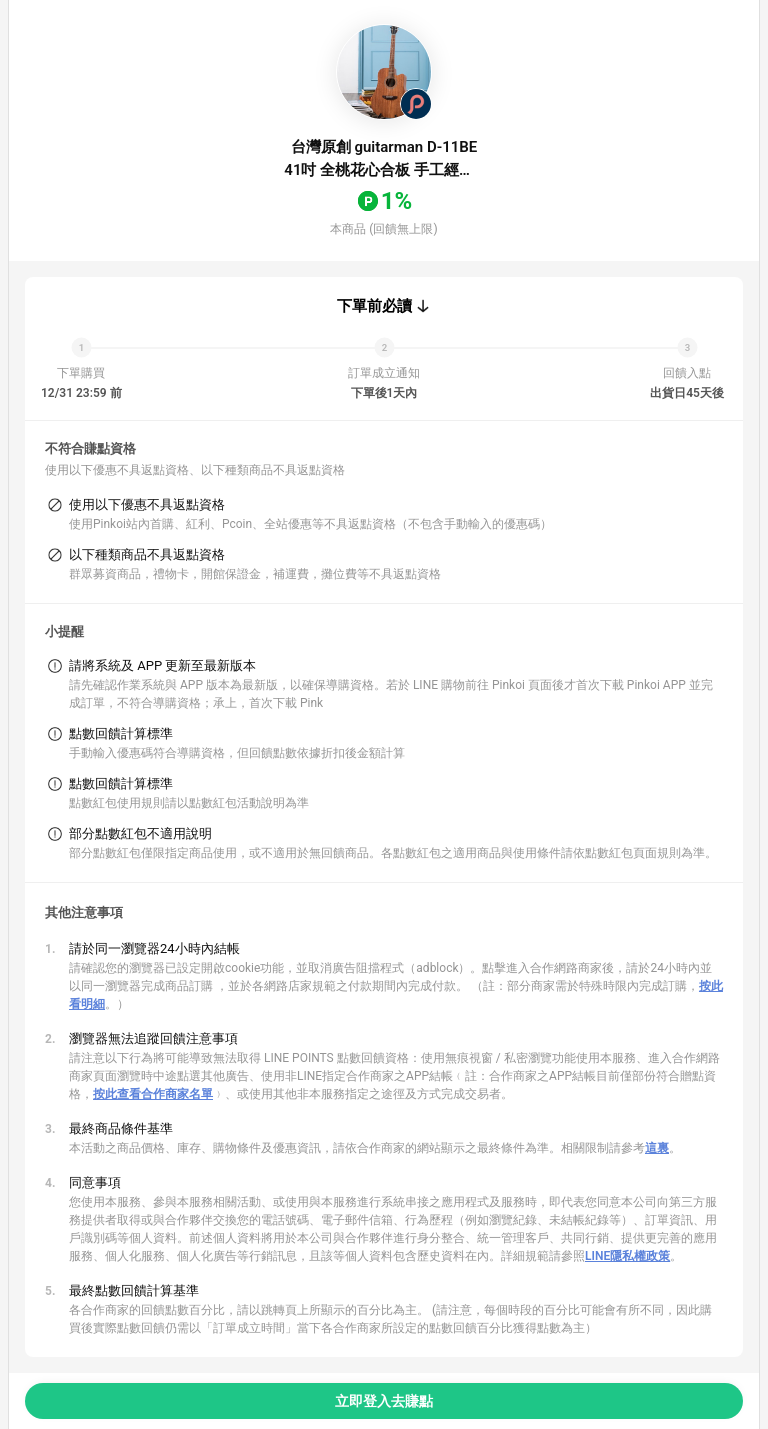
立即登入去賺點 (384, 1401)
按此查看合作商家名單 (153, 1094)
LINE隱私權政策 (627, 1256)
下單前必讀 (374, 306)
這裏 (657, 1148)
